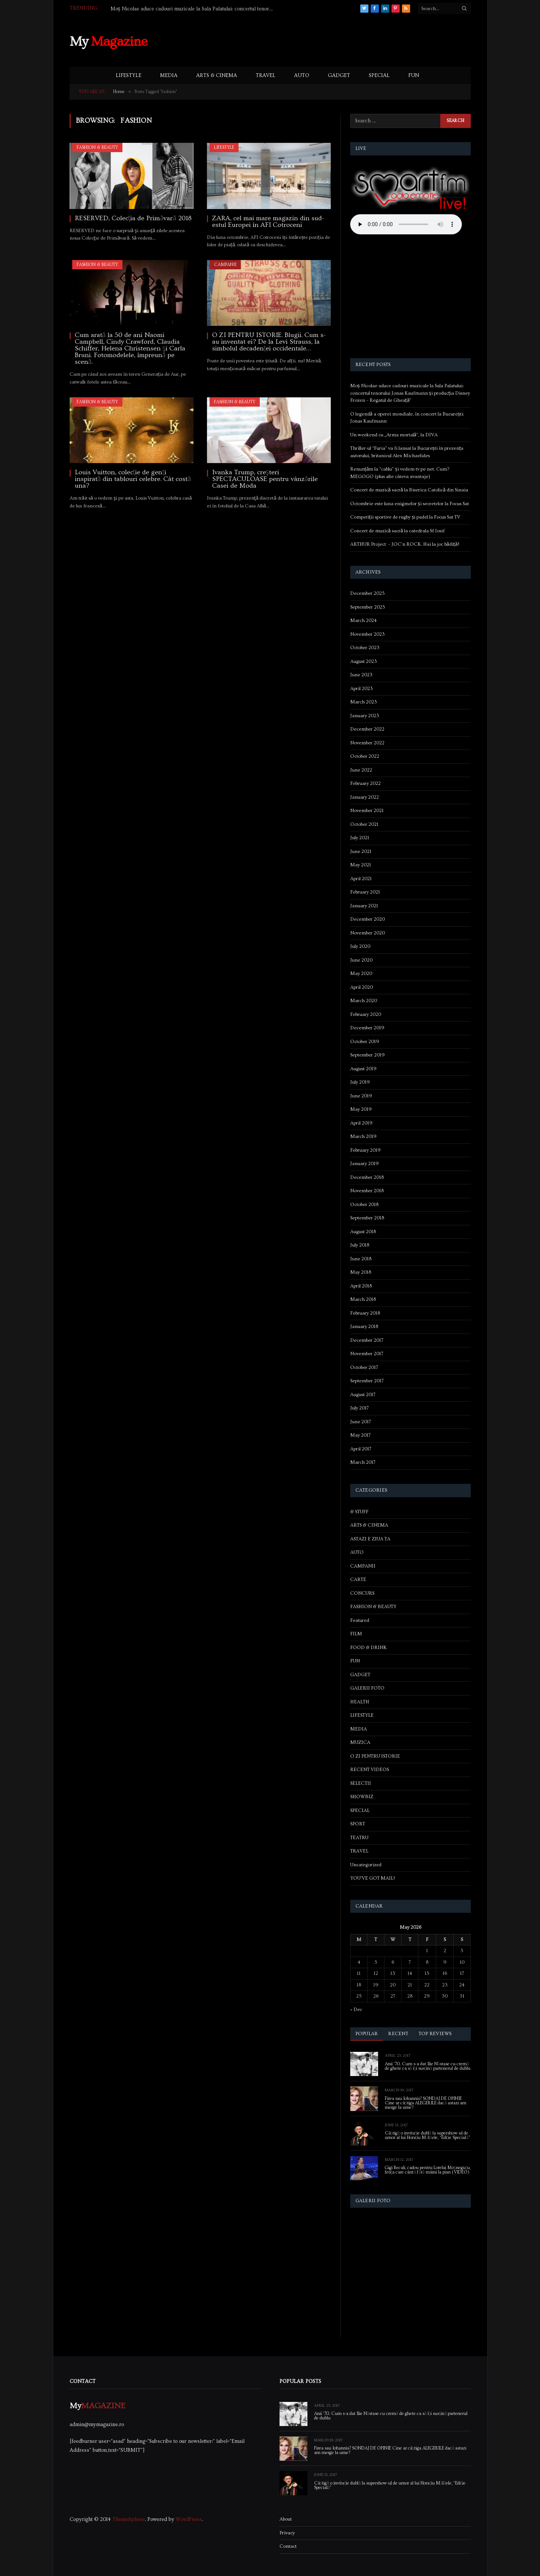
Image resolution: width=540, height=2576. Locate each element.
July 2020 (360, 946)
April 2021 (361, 878)
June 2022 (361, 770)
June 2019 (361, 1095)
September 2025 (367, 607)
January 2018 (364, 1326)
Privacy (287, 2532)
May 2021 (360, 864)
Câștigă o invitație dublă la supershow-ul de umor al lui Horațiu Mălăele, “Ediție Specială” (427, 2135)
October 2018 (364, 1204)
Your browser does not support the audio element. (406, 224)
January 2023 (364, 715)
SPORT (357, 1823)
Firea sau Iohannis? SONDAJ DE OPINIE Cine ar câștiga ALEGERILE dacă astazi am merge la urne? (426, 2103)
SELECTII (360, 1783)
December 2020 (367, 919)
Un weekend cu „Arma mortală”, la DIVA (394, 434)
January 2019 (364, 1163)
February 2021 (365, 892)
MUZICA (360, 1742)
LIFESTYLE (128, 75)
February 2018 (365, 1313)
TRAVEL (265, 75)
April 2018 (361, 1286)
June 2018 (360, 1258)
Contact (288, 2546)
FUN (413, 75)
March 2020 (363, 1000)
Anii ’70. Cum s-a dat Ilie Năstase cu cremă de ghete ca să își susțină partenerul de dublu (428, 2066)
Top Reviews (435, 2033)
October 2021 (364, 824)
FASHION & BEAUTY (97, 147)
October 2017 (364, 1367)
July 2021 (359, 837)
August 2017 (363, 1394)
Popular (366, 2033)
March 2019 (363, 1136)
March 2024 (363, 620)
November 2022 (367, 742)
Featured (359, 1620)
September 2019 (367, 1055)
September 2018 (367, 1217)
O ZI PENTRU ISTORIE (375, 1756)
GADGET (339, 75)
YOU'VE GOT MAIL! (372, 1878)
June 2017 (360, 1421)
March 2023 (363, 702)
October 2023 (365, 647)
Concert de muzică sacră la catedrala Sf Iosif (397, 530)
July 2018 (359, 1245)
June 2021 (360, 851)
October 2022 (364, 756)
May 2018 (360, 1272)
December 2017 (366, 1340)
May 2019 (361, 1109)
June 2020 (361, 960)
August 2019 (363, 1068)
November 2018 (367, 1190)
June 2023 (361, 674)
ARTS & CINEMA (216, 75)
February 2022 (365, 783)
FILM (356, 1633)
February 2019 (365, 1150)
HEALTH (359, 1701)
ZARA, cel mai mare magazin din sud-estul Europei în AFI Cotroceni (268, 221)
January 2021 (364, 905)
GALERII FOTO (367, 1688)
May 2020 (361, 973)
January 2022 (364, 797)
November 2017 (366, 1353)
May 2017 (360, 1435)
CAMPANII (225, 264)
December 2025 (367, 593)
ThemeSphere (128, 2519)
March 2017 (363, 1462)
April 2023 (361, 688)
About (285, 2519)
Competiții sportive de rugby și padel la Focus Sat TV (405, 517)
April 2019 (361, 1123)
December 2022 (367, 729)
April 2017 (360, 1448)
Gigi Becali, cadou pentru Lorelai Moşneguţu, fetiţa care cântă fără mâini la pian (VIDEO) (427, 2170)
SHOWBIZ (361, 1796)
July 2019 (360, 1082)
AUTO (301, 75)
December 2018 (367, 1177)
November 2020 (367, 933)
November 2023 (367, 634)
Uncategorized (365, 1864)
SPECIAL (379, 75)
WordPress (189, 2519)
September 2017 (367, 1380)
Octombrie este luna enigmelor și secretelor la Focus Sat (409, 503)
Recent (398, 2033)
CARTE (358, 1579)
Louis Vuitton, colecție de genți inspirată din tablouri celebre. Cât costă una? (133, 479)
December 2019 (367, 1027)
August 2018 (363, 1231)
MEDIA (169, 75)
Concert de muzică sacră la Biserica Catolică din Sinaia (409, 490)
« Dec (356, 2009)
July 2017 (359, 1408)
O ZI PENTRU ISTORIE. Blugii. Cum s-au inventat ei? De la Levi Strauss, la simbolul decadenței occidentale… (269, 342)
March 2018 (363, 1299)
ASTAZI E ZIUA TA (370, 1539)
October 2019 (364, 1041)
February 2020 (365, 1014)
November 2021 (367, 810)
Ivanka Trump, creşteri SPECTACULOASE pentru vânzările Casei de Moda (265, 479)
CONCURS (362, 1593)
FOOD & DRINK (368, 1647)
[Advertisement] (334, 40)
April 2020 (361, 987)
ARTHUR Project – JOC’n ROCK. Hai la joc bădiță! (404, 544)
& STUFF (359, 1511)
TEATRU (359, 1837)
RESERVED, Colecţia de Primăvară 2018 (133, 218)
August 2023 (363, 661)
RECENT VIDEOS (369, 1769)
